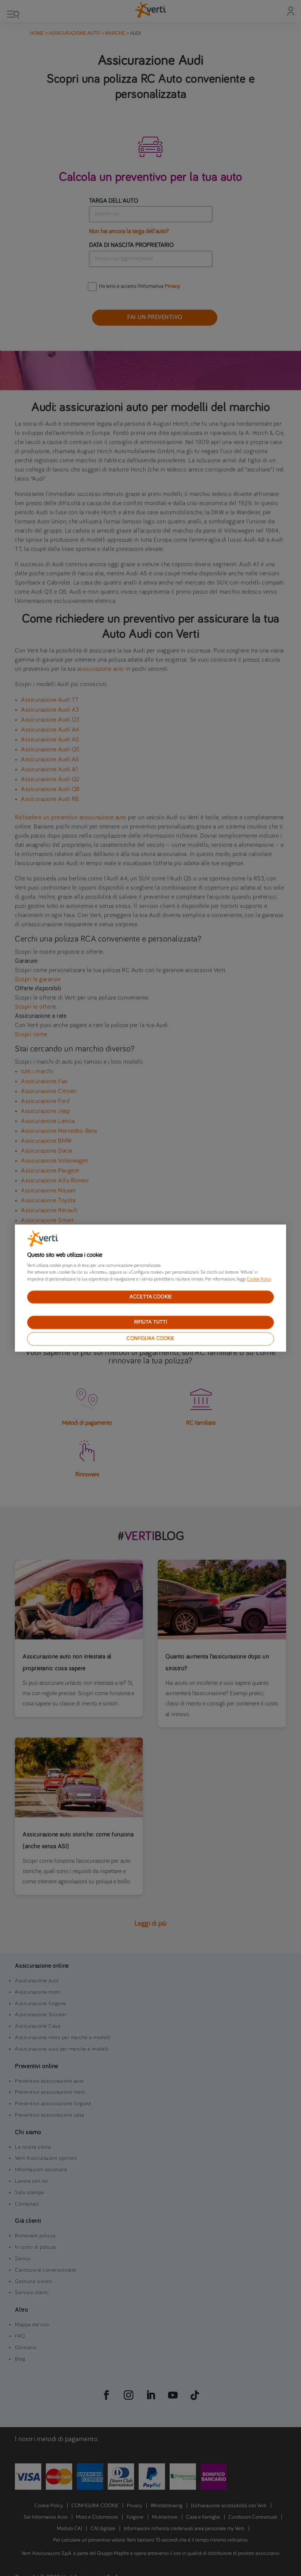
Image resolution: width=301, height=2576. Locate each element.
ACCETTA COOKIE (150, 1297)
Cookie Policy (259, 1279)
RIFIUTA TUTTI (150, 1322)
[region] (150, 1288)
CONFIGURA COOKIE (150, 1338)
